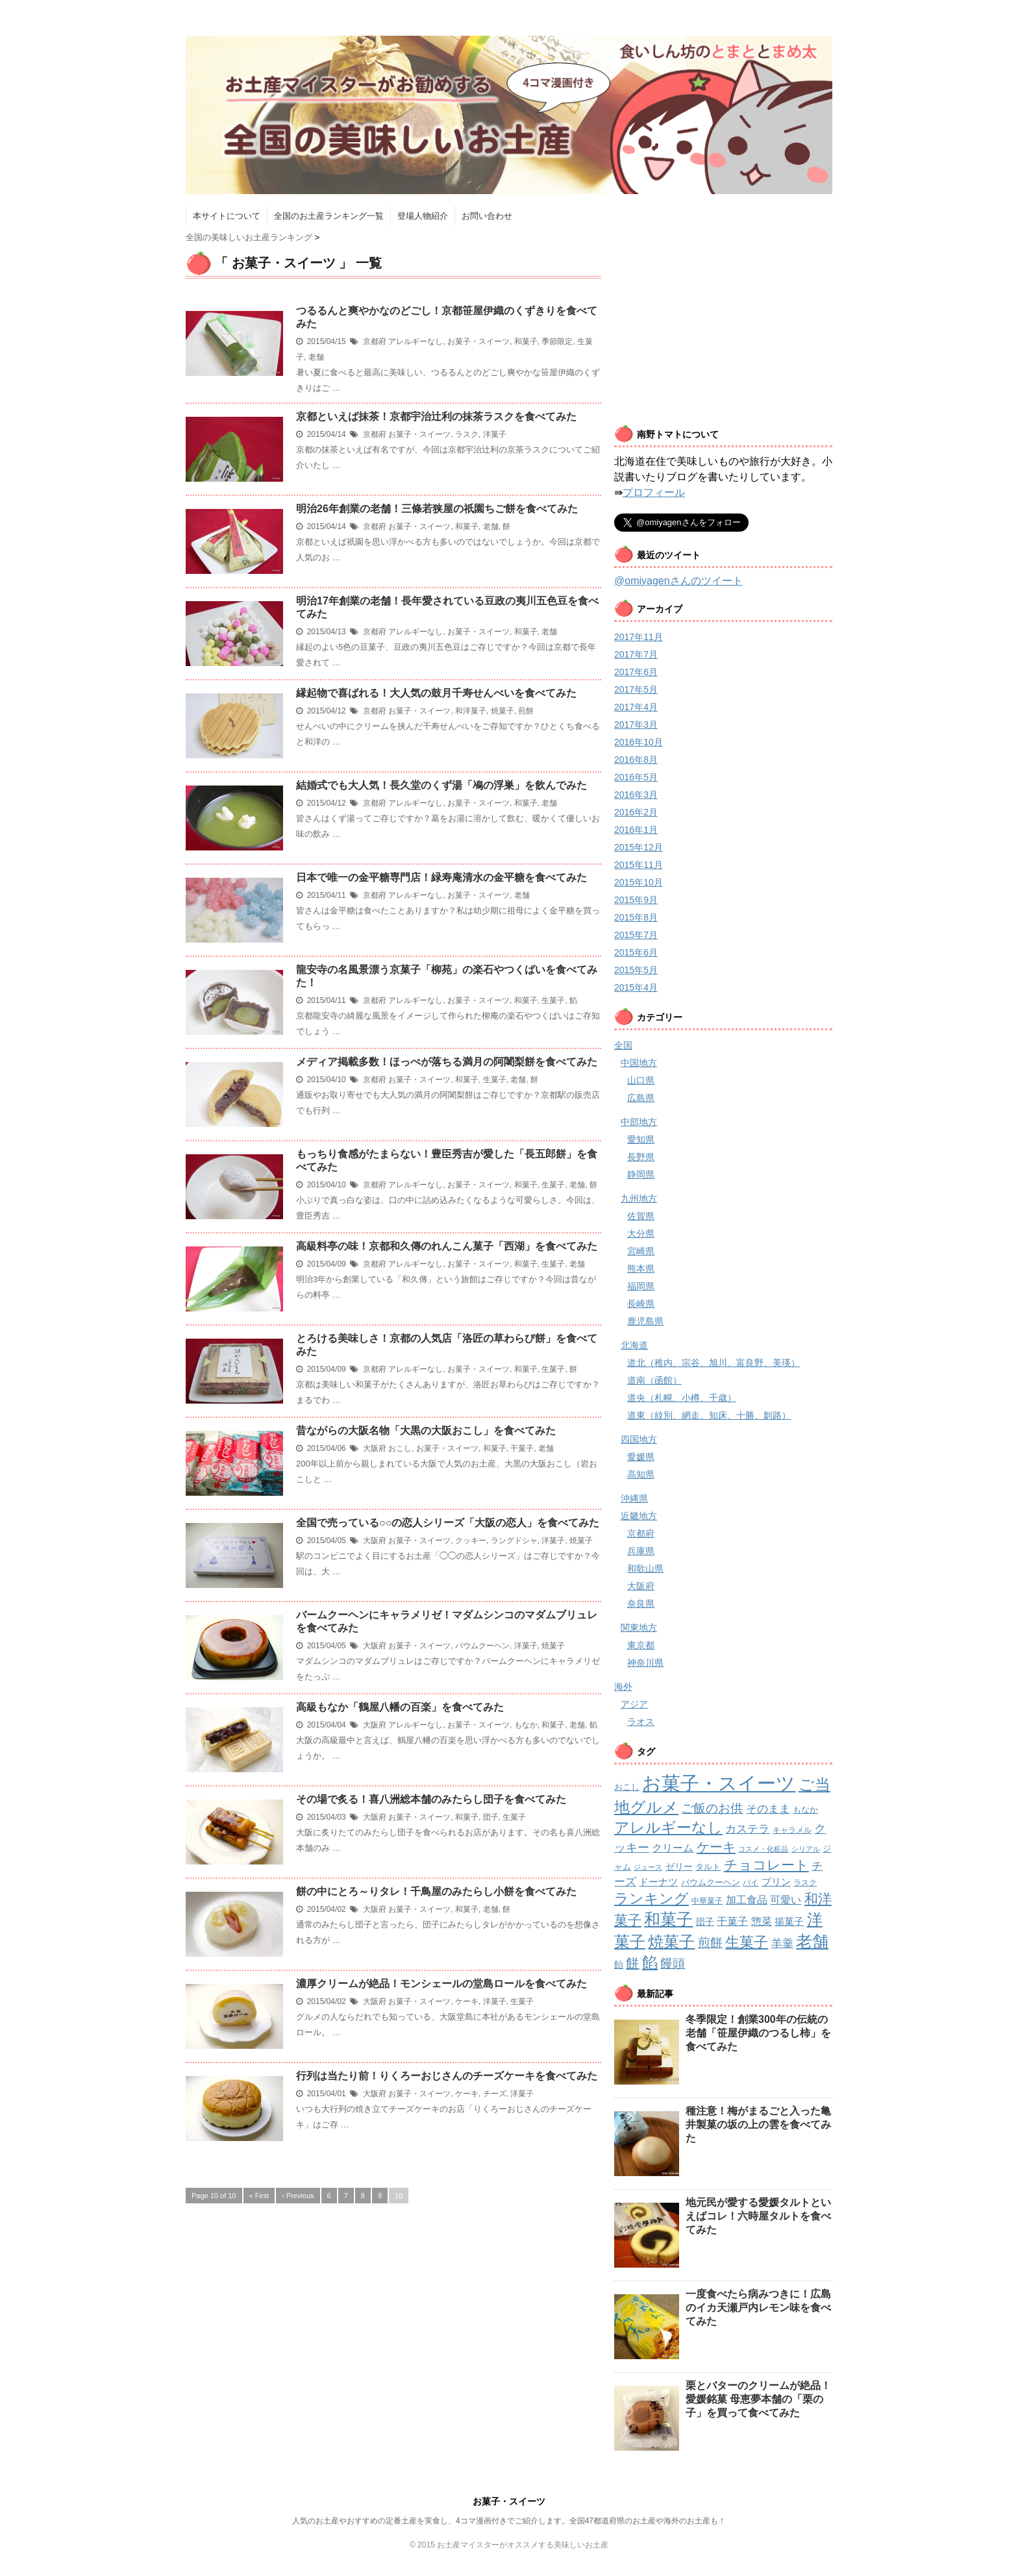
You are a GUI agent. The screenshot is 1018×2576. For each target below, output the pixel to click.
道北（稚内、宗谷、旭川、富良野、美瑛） (713, 1362)
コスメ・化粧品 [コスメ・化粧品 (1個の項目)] (763, 1849)
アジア (634, 1704)
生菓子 (553, 1000)
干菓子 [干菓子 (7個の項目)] (732, 1921)
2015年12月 (638, 847)
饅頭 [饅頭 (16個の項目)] (672, 1963)
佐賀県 (640, 1216)
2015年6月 (636, 952)
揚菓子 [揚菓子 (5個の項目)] (789, 1921)
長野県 (640, 1157)
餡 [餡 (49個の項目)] (650, 1962)
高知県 (640, 1474)
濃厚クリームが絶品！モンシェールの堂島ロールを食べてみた (441, 1983)
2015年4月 (636, 987)
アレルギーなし (415, 341)
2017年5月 (636, 689)
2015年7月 (636, 935)
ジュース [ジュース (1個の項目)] (648, 1867)
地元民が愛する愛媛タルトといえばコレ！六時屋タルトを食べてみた (758, 2216)
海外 (623, 1686)
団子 (491, 1817)
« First (259, 2195)
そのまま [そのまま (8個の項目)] (768, 1809)
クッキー (470, 1540)
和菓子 (526, 341)
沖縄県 (634, 1498)
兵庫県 (640, 1551)
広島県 (640, 1098)
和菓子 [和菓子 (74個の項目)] (668, 1919)
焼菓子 (502, 710)
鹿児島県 (645, 1321)
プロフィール (654, 492)
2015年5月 (636, 970)
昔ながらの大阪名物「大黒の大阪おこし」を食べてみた (426, 1430)
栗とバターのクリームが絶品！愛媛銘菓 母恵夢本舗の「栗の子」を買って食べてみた (758, 2399)
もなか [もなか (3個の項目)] (805, 1809)
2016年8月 (636, 759)
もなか (526, 1724)
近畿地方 (639, 1516)
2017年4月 (636, 707)
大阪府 (374, 1448)
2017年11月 (638, 637)
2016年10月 (638, 742)
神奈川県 (645, 1662)
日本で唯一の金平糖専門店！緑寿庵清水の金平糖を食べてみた (441, 877)
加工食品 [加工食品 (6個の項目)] (746, 1899)
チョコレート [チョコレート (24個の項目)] (766, 1864)
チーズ (494, 2093)
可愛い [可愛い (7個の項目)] (785, 1899)
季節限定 (557, 341)
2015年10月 (638, 882)
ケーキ (466, 2001)
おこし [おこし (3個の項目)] (626, 1787)
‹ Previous (298, 2195)
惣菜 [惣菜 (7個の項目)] (761, 1921)
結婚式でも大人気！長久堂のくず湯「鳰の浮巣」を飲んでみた (441, 785)
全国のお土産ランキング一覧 (329, 216)
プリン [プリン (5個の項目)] (776, 1881)
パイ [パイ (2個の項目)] (750, 1882)
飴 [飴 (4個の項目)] (618, 1964)
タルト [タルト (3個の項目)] (708, 1867)
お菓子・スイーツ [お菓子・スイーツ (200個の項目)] (718, 1783)
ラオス (640, 1721)
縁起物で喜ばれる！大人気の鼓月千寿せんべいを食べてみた (436, 693)
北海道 (634, 1345)
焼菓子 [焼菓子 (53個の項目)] (671, 1941)
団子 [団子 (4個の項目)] (705, 1921)
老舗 (316, 357)
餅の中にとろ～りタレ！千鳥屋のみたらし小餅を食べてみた (436, 1891)
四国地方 (639, 1439)
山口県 (640, 1080)
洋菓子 (494, 434)
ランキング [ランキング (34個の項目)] (651, 1898)
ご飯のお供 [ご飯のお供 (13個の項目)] (712, 1808)
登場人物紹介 (422, 216)
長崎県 (640, 1303)
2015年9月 (636, 900)
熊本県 (640, 1268)
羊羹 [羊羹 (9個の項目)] (782, 1943)
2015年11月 (638, 865)
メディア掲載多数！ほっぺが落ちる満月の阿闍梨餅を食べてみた (446, 1061)
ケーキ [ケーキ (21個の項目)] (716, 1847)
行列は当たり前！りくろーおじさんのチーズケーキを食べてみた (446, 2075)
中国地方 (639, 1063)
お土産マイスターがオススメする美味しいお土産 (522, 2544)
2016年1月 (636, 829)
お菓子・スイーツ (478, 341)
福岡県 (640, 1286)
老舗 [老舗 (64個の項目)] (812, 1941)
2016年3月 (636, 794)
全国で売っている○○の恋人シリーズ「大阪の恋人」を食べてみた (447, 1522)
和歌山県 (645, 1568)
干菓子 (522, 1448)
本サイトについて (226, 216)
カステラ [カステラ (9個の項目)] (747, 1828)
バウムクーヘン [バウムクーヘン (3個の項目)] (710, 1882)
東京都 (640, 1645)
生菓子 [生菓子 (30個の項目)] (746, 1942)
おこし (400, 1448)
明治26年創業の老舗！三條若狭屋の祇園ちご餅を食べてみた (437, 508)
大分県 (640, 1233)
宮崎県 (640, 1251)
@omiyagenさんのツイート (678, 580)
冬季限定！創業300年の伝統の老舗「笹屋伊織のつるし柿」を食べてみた (758, 2033)
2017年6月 (636, 672)
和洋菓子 (470, 710)
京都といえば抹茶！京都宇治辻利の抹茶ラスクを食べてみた (436, 416)
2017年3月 (636, 724)
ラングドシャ (514, 1540)
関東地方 (639, 1627)
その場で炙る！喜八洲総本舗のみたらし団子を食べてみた (431, 1799)
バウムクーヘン (482, 1645)
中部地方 (639, 1122)
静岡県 (640, 1174)
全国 (623, 1045)
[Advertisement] (723, 323)
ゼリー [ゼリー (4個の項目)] (679, 1866)
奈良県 (640, 1603)
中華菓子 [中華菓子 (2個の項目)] (707, 1900)
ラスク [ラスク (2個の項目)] (805, 1882)
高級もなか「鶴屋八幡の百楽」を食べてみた (400, 1707)
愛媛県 (640, 1457)
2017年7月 (636, 654)
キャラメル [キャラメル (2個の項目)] (792, 1830)
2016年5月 (636, 777)
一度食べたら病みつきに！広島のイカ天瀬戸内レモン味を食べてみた (758, 2307)
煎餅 (526, 710)
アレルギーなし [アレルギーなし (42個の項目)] (668, 1827)
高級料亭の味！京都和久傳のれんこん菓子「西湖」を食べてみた (446, 1246)
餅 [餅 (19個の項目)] (632, 1963)
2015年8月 (636, 917)
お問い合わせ (487, 216)
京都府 (374, 341)
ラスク (466, 434)
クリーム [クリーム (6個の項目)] (672, 1847)
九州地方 (639, 1198)
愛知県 (640, 1139)
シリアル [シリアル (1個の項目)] (805, 1849)
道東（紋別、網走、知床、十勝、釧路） (709, 1415)
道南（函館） (654, 1380)
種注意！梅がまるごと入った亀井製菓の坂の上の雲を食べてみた (758, 2124)
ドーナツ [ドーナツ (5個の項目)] (658, 1881)
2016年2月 (636, 812)
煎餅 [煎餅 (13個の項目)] (710, 1943)
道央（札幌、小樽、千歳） (681, 1398)
